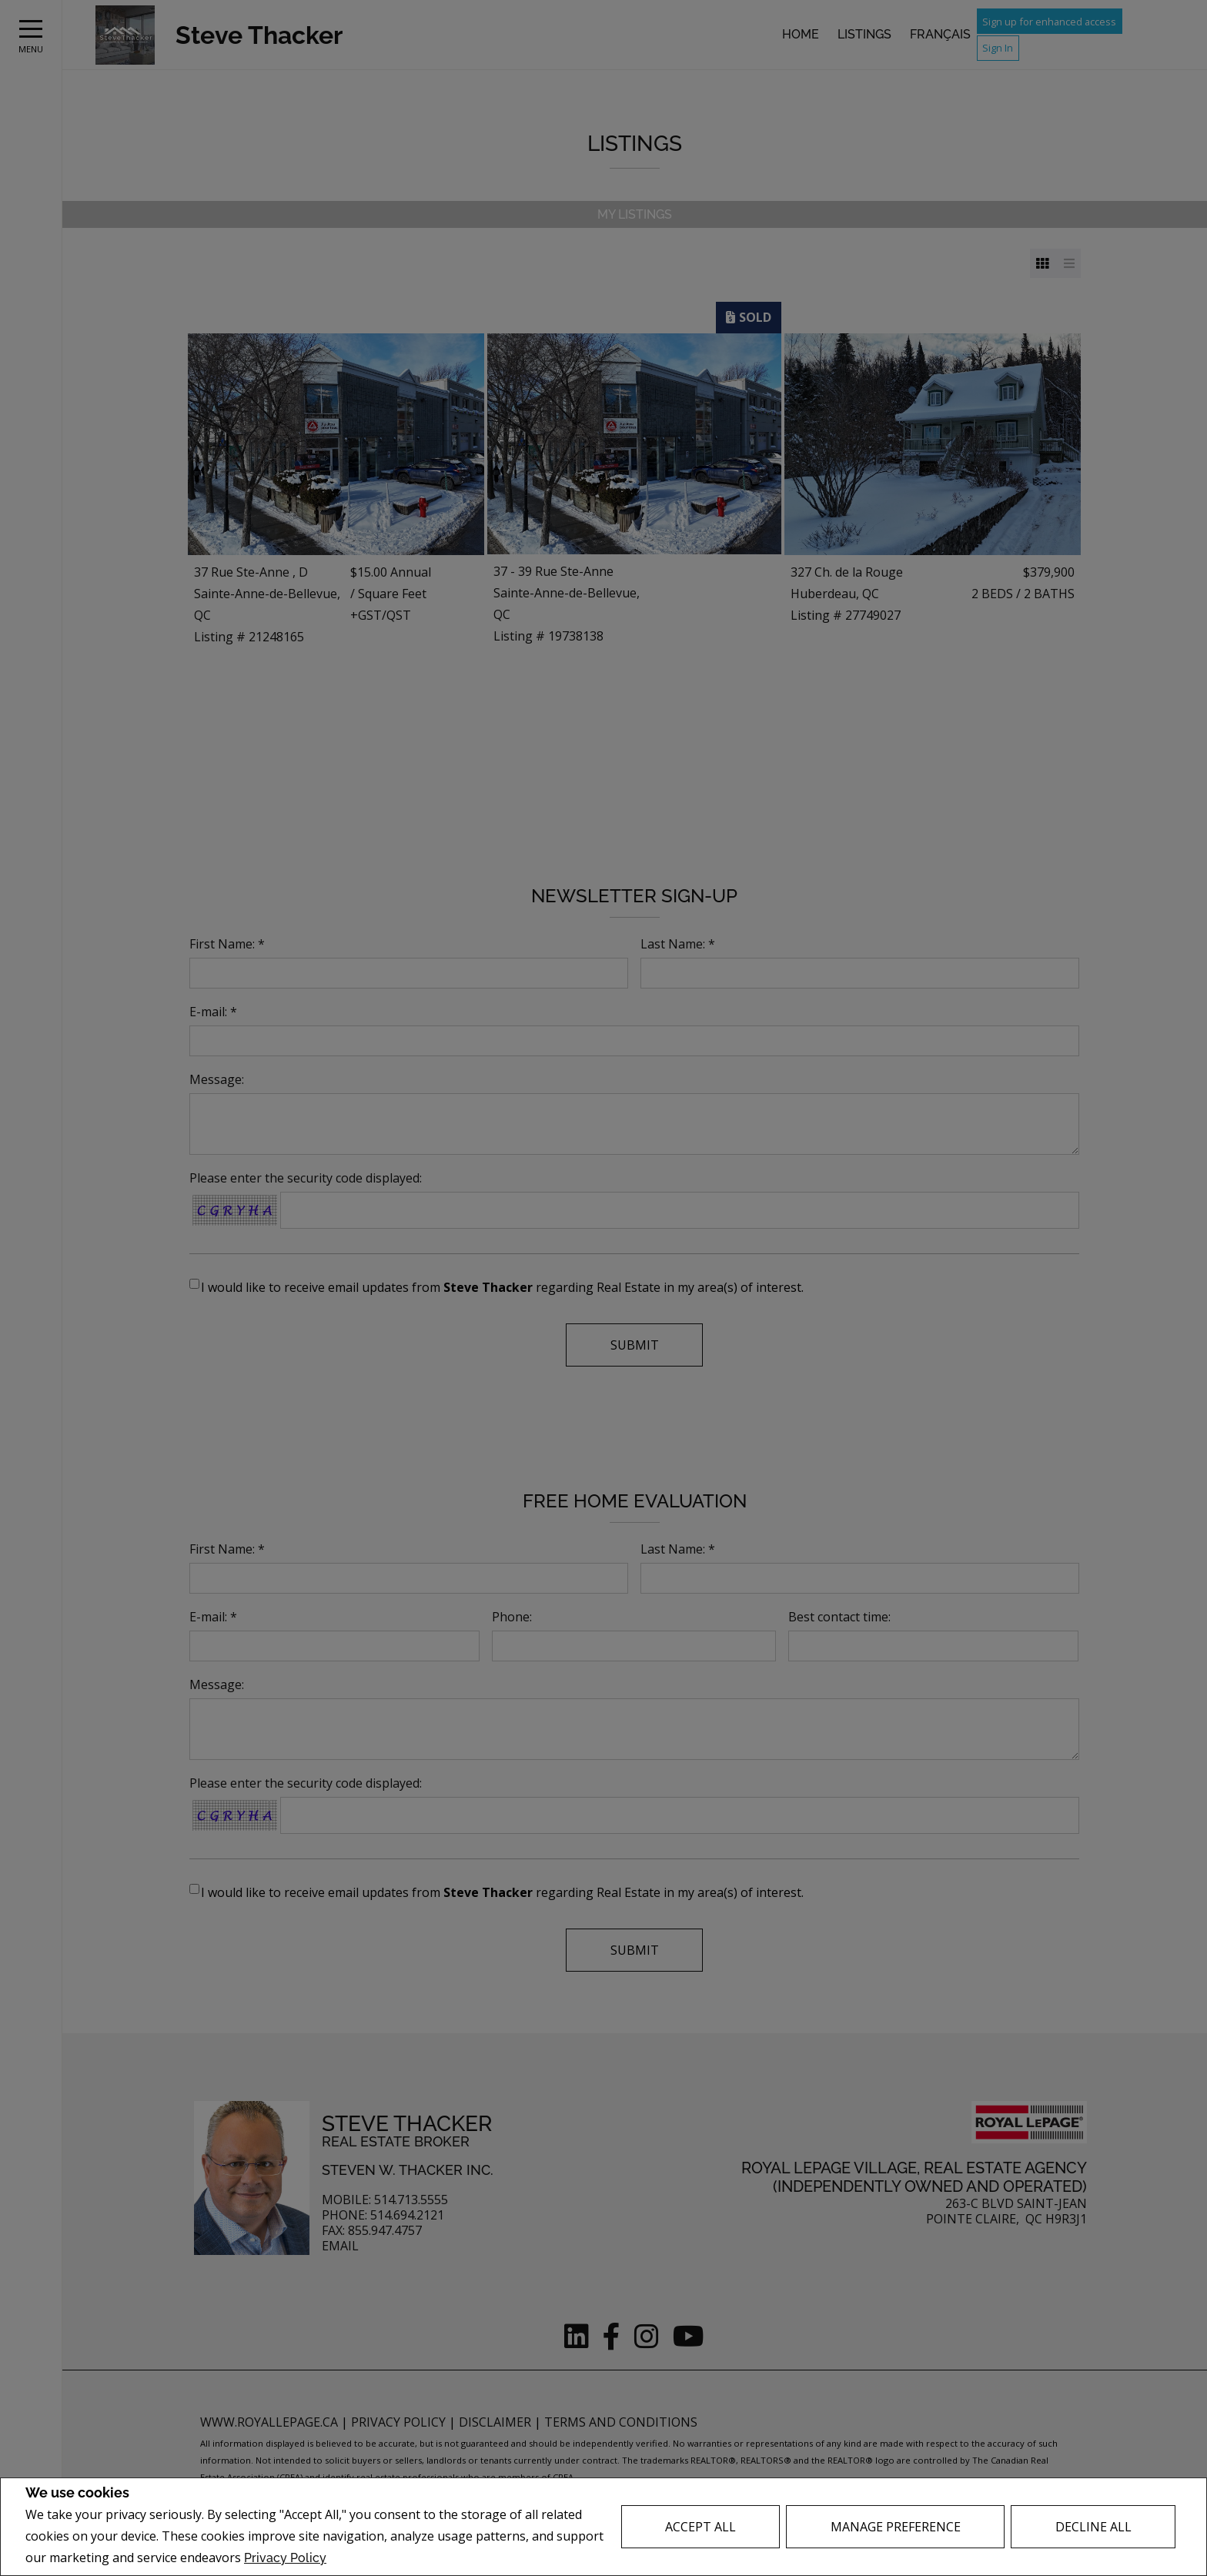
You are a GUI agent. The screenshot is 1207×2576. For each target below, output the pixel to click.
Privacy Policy (285, 2558)
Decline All (1093, 2526)
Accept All (700, 2526)
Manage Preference (896, 2526)
